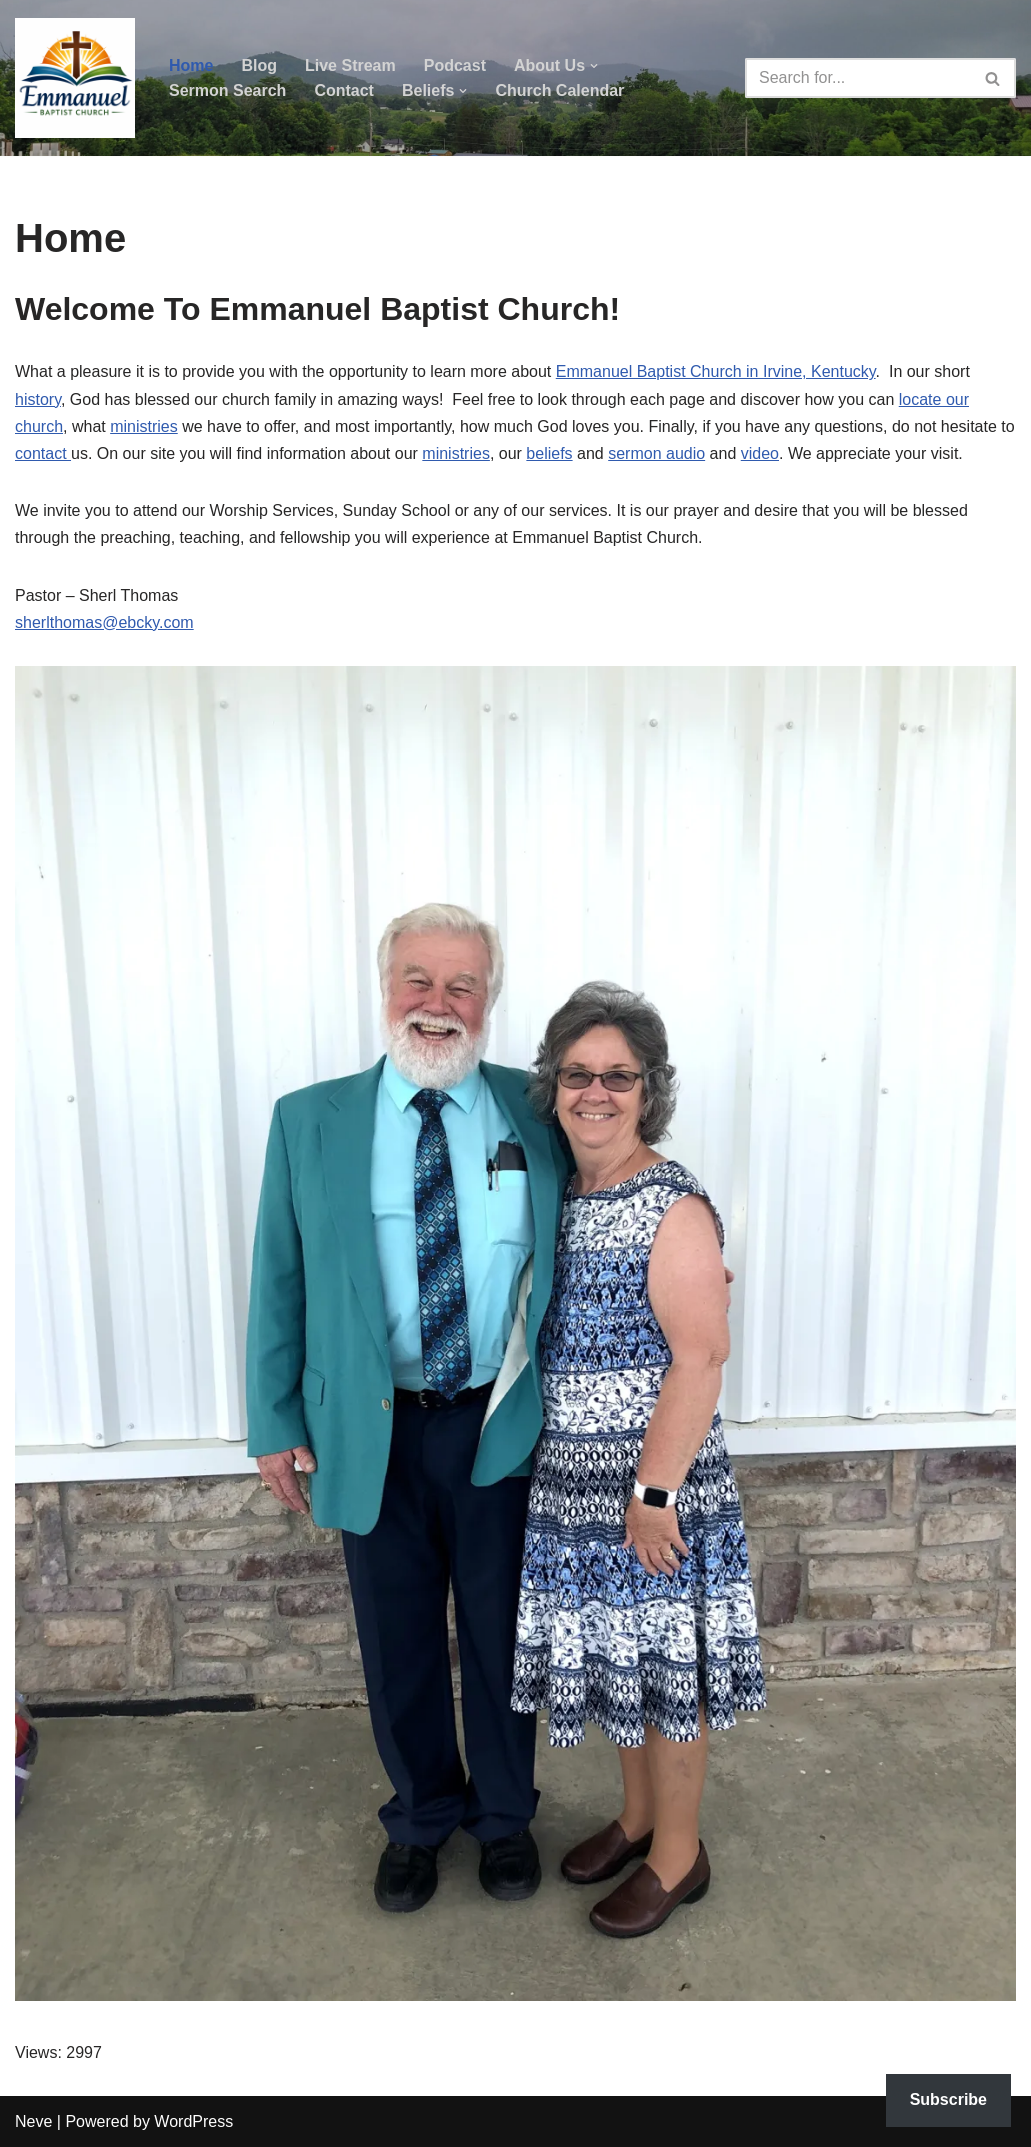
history (38, 399)
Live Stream (350, 65)
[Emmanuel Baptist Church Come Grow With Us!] (75, 78)
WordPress (193, 2121)
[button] (594, 66)
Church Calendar (559, 90)
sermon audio (656, 453)
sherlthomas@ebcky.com (104, 622)
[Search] (858, 78)
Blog (259, 65)
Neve (33, 2121)
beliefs (549, 453)
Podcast (455, 65)
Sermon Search (227, 90)
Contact (344, 90)
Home (191, 65)
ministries (144, 426)
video (760, 453)
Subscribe (948, 2099)
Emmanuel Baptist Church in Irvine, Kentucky (716, 371)
